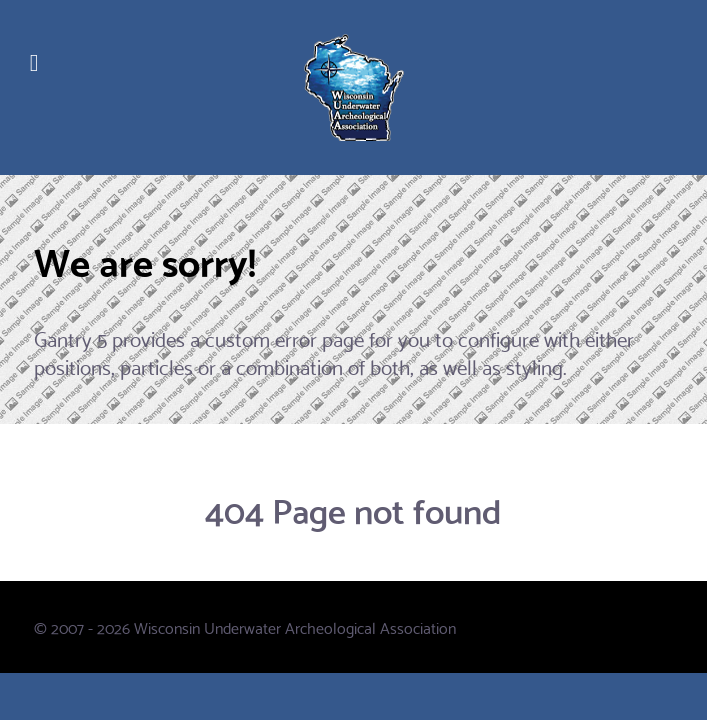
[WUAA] (353, 87)
